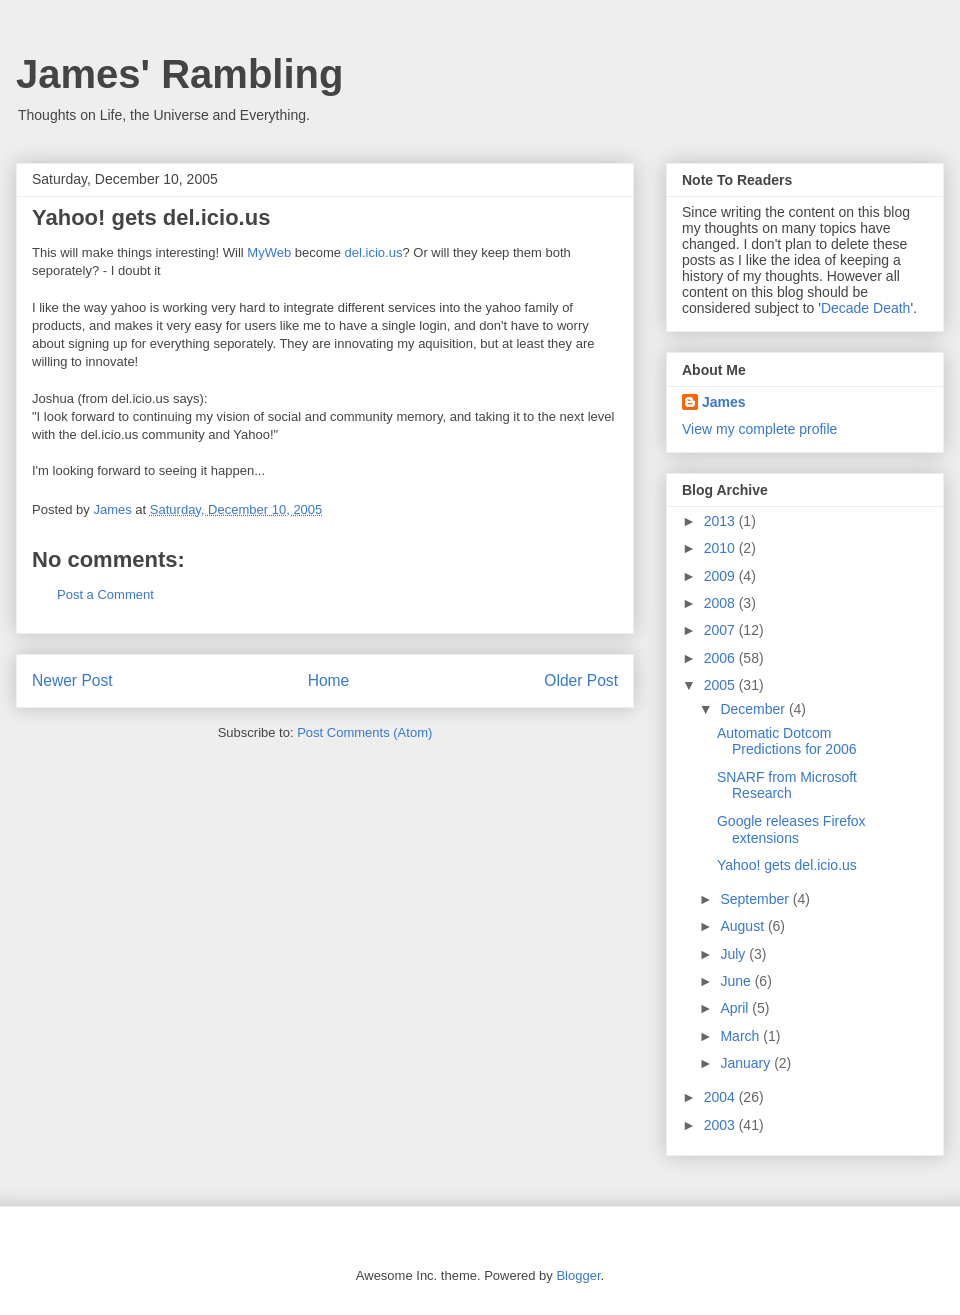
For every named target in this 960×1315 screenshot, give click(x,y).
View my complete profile (759, 429)
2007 (721, 630)
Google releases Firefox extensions (791, 829)
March (741, 1036)
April (736, 1008)
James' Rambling (179, 74)
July (734, 954)
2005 (721, 685)
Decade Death (866, 308)
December (754, 709)
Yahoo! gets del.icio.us (151, 217)
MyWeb (269, 252)
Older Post (581, 680)
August (743, 926)
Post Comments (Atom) (364, 732)
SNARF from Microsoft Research (787, 785)
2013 (721, 521)
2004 (721, 1097)
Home (329, 680)
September (756, 899)
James (724, 402)
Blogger (578, 1275)
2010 (721, 548)
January (747, 1063)
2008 (721, 603)
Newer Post (72, 680)
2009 (721, 576)
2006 (721, 658)
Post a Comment (105, 594)
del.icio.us (374, 252)
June (737, 981)
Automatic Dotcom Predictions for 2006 (787, 741)
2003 (721, 1125)
